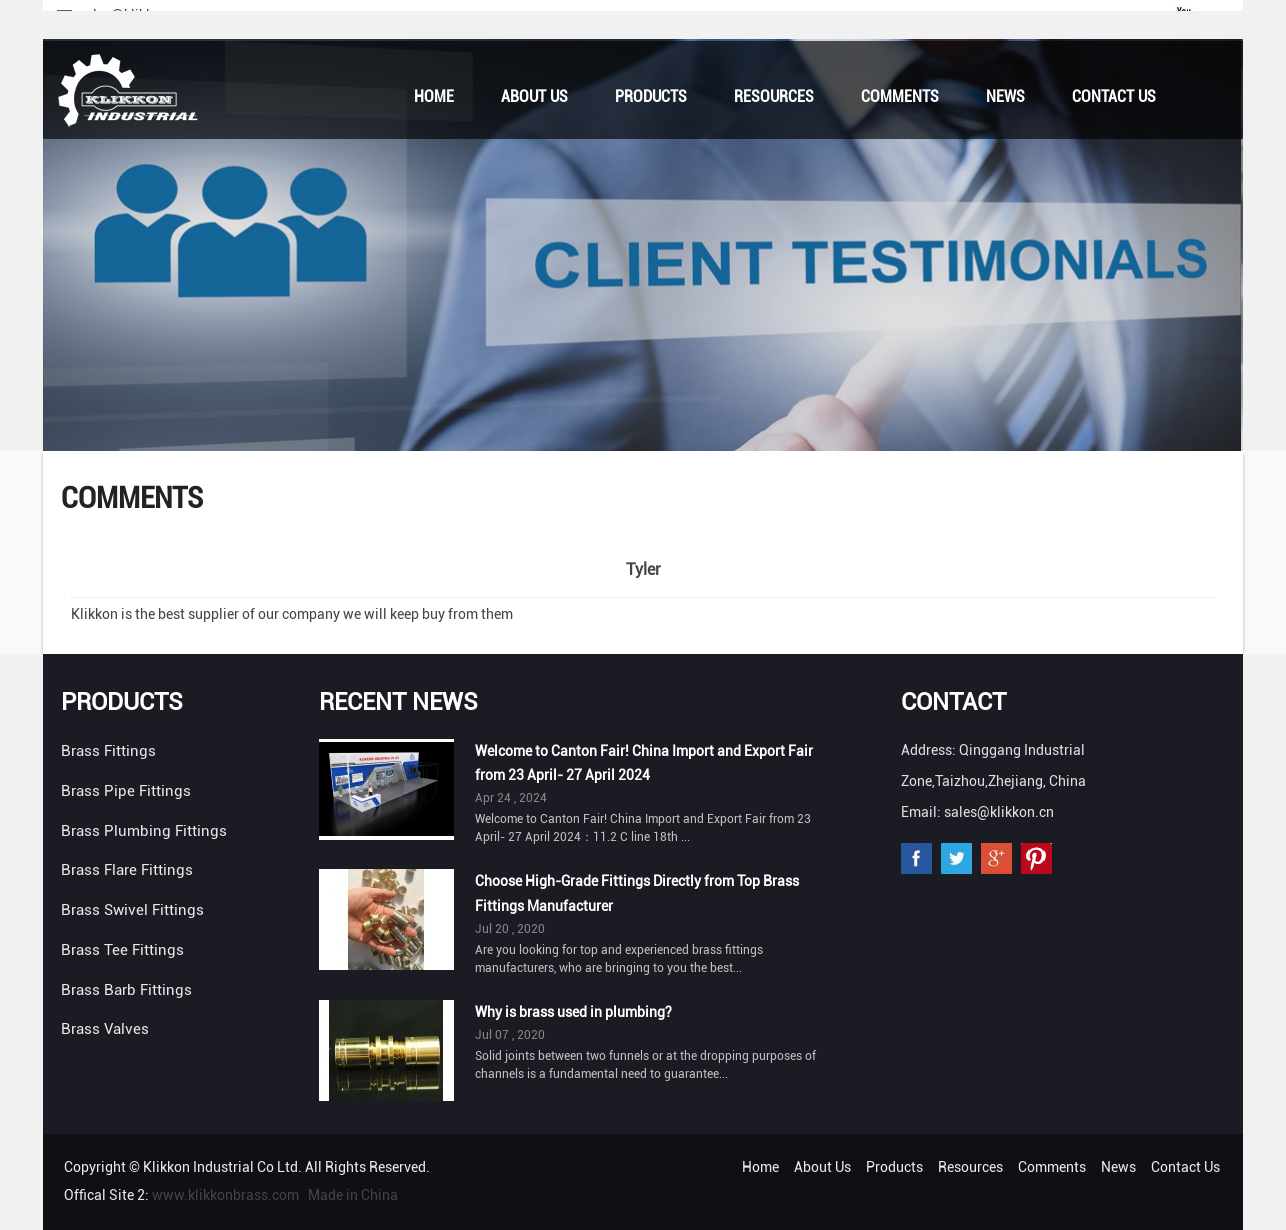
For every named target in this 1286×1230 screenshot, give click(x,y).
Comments (900, 96)
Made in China (353, 1195)
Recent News (398, 702)
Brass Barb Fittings (126, 990)
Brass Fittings (108, 751)
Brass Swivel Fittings (132, 910)
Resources (774, 96)
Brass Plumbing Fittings (144, 831)
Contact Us (1114, 96)
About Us (534, 96)
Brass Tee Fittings (122, 950)
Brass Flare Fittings (127, 870)
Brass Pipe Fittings (126, 791)
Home (434, 96)
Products (651, 96)
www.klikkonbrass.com (225, 1195)
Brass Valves (105, 1029)
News (1005, 96)
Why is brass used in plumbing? (573, 1012)
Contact (953, 702)
